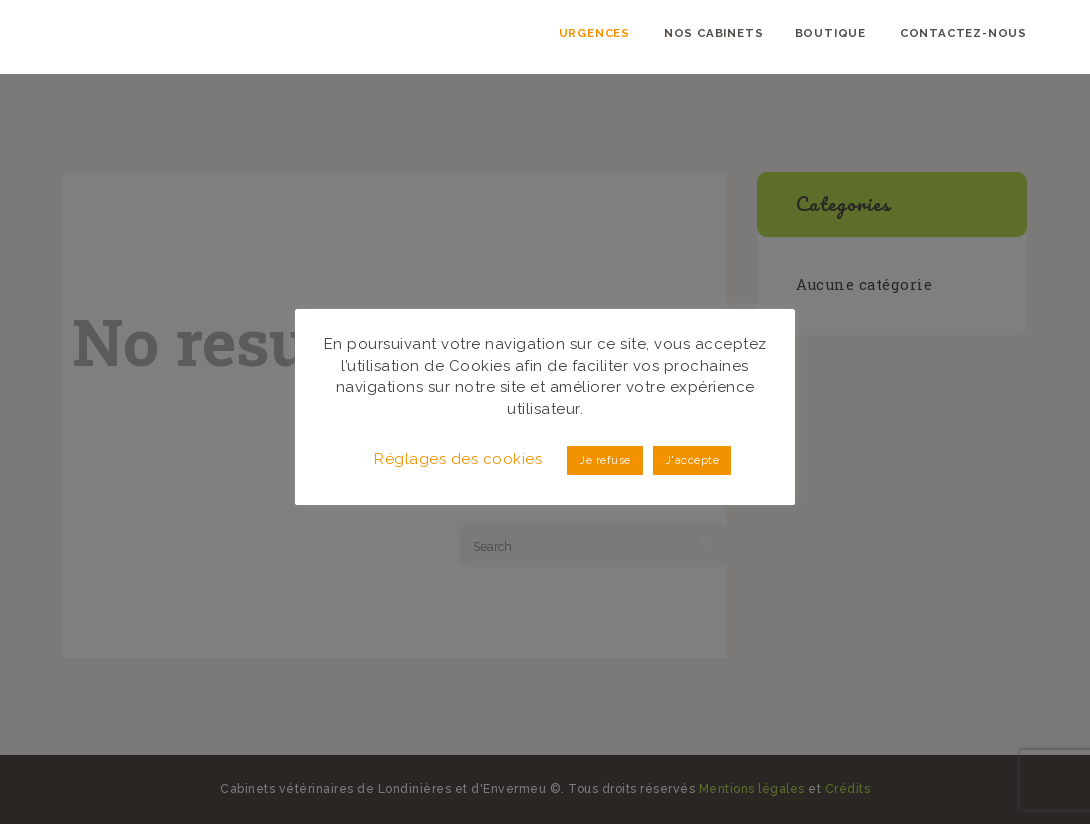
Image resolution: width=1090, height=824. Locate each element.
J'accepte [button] (692, 460)
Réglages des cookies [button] (458, 459)
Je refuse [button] (605, 460)
